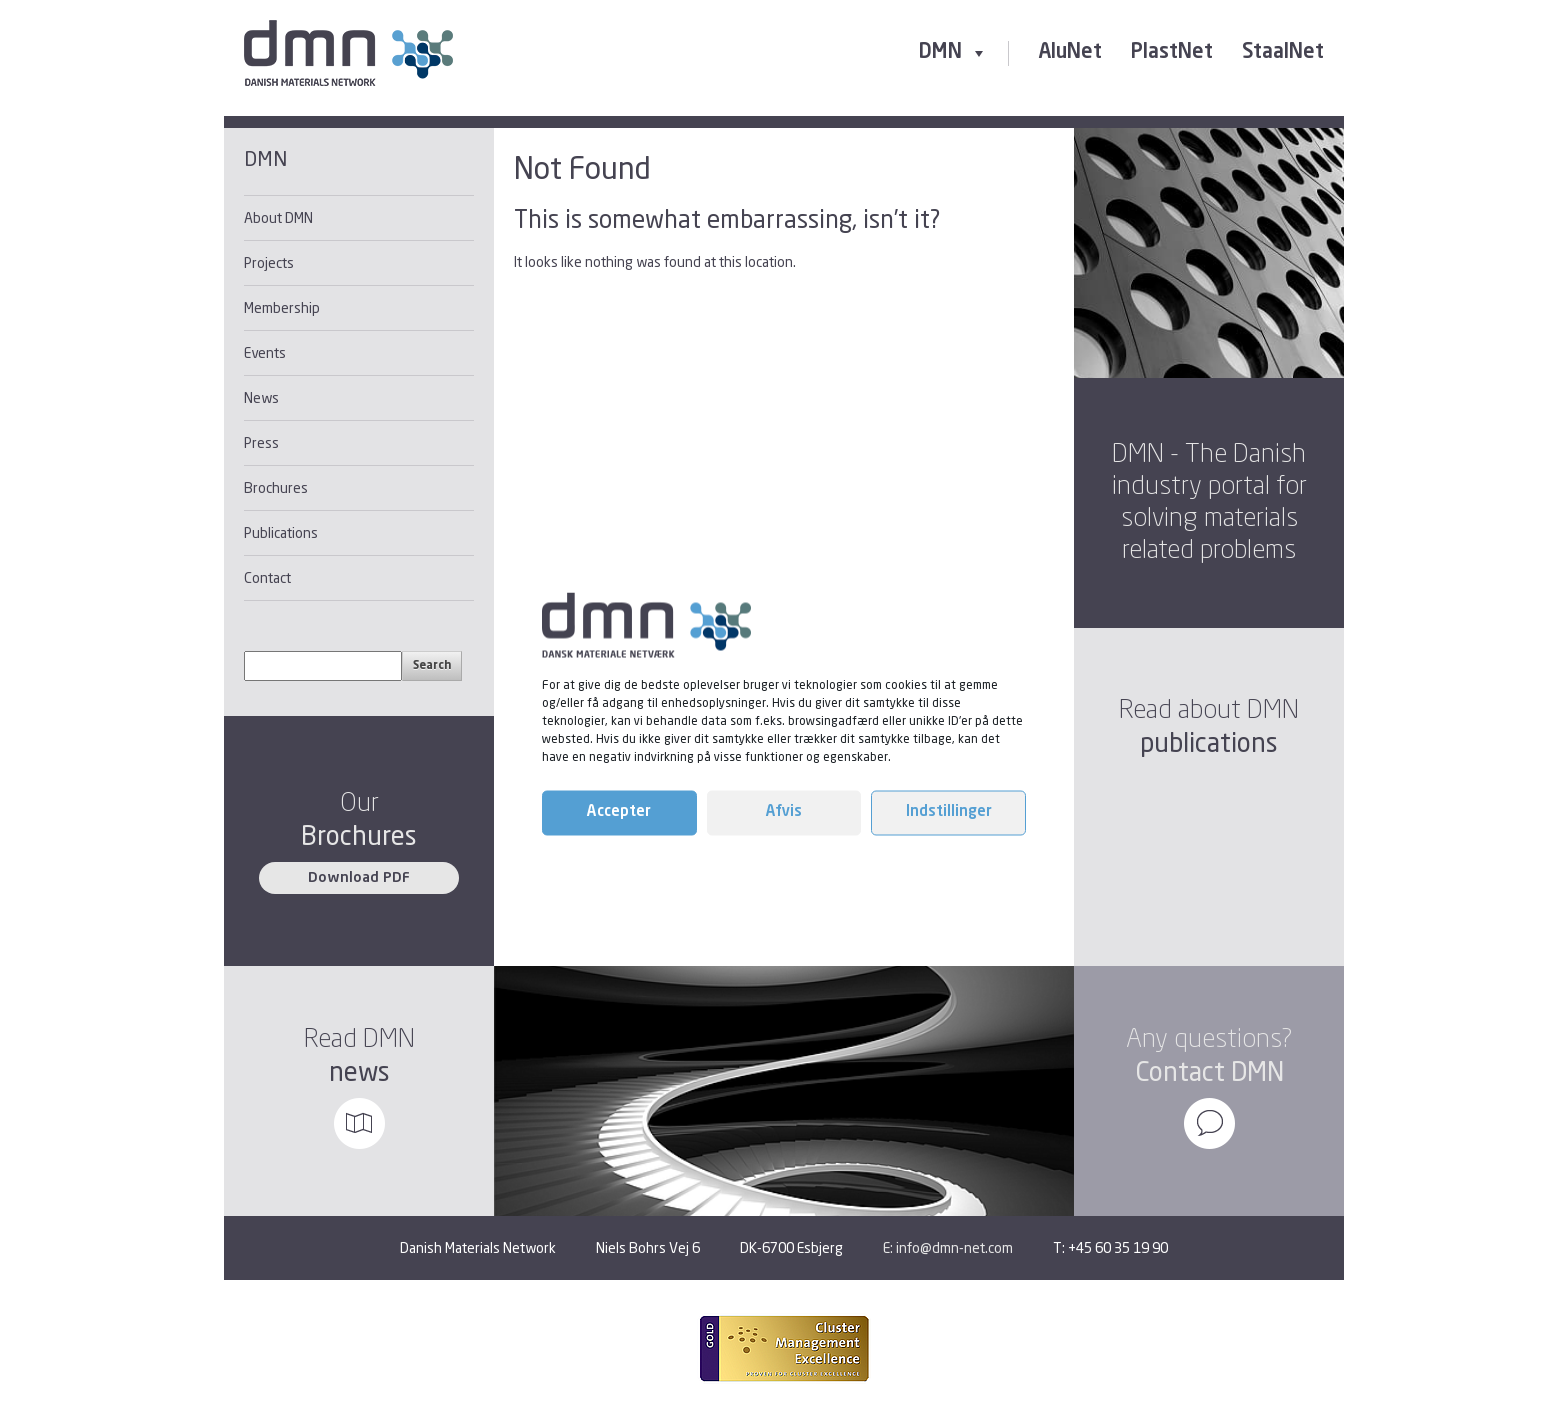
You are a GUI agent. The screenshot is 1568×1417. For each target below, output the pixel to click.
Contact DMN (1209, 1071)
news (359, 1071)
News (261, 397)
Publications (281, 532)
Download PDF (359, 878)
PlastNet (1172, 53)
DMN (953, 53)
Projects (269, 262)
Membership (282, 307)
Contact (267, 577)
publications (1209, 742)
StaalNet (1283, 53)
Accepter (619, 812)
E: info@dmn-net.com (948, 1247)
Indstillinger (949, 812)
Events (265, 352)
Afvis (784, 812)
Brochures (276, 487)
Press (261, 442)
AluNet (1070, 53)
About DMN (278, 217)
